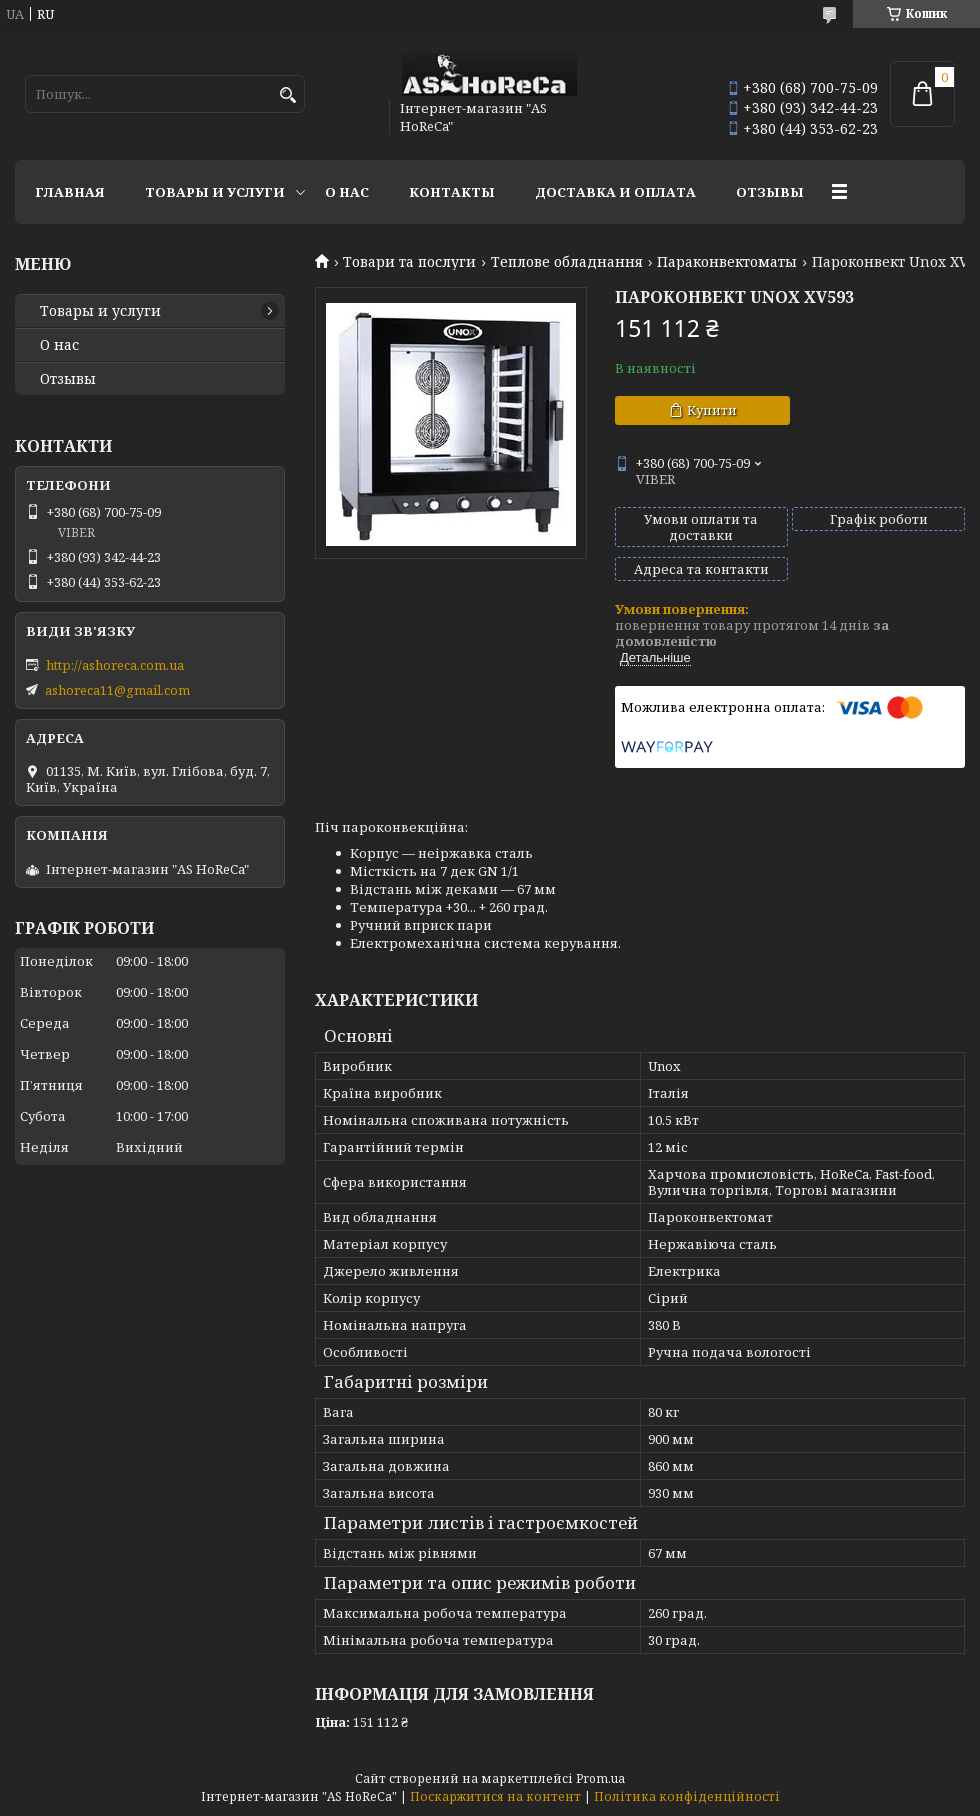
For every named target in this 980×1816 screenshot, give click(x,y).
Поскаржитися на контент (495, 1796)
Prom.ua (600, 1778)
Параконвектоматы (727, 262)
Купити (712, 410)
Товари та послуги (409, 262)
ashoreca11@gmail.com (117, 690)
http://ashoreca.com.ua (115, 665)
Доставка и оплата (615, 192)
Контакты (452, 192)
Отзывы (770, 192)
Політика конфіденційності (687, 1796)
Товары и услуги (215, 192)
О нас (347, 192)
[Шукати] (287, 95)
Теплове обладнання (567, 262)
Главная (70, 192)
